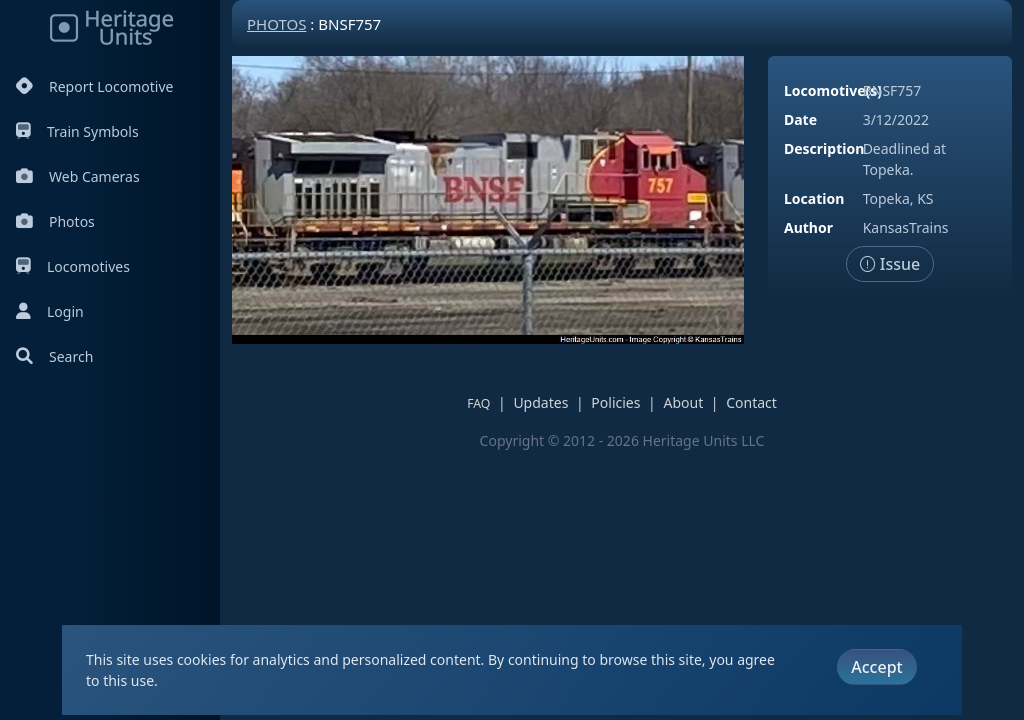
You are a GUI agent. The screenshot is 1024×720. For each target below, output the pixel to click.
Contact (751, 402)
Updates (540, 402)
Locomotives (73, 266)
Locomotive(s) (833, 90)
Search (54, 356)
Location (814, 198)
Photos (55, 221)
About (683, 402)
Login (50, 311)
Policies (615, 402)
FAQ (478, 403)
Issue (890, 264)
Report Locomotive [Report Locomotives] (94, 86)
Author (808, 227)
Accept (876, 667)
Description (824, 148)
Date (800, 119)
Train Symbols (77, 131)
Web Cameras (78, 176)
